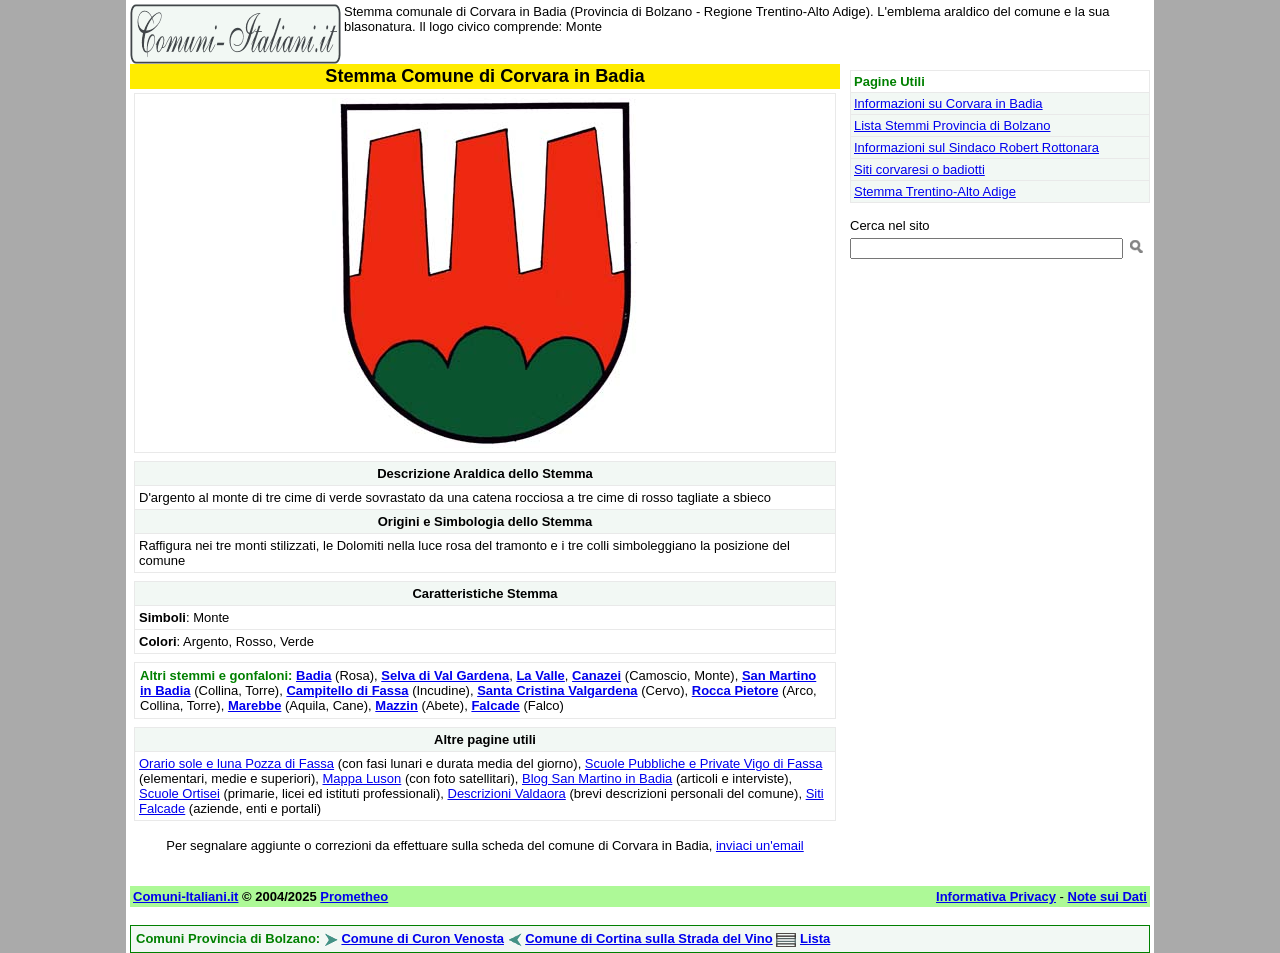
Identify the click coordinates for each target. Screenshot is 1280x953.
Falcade (495, 705)
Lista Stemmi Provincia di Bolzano (952, 125)
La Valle (540, 675)
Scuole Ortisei (179, 793)
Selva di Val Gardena (445, 675)
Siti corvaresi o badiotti (919, 169)
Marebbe (254, 705)
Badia (313, 675)
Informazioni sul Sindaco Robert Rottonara (976, 147)
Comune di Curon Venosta (422, 938)
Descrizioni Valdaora (507, 793)
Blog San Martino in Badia (597, 778)
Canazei (596, 675)
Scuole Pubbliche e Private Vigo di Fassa (704, 763)
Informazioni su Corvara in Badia (948, 103)
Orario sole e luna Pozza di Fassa (236, 763)
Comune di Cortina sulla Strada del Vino (649, 938)
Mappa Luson (362, 778)
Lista (815, 938)
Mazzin (396, 705)
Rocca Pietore (735, 690)
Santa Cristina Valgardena (557, 690)
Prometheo (354, 896)
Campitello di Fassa (347, 690)
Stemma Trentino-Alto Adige (935, 191)
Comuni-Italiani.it (185, 896)
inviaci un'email (760, 845)
